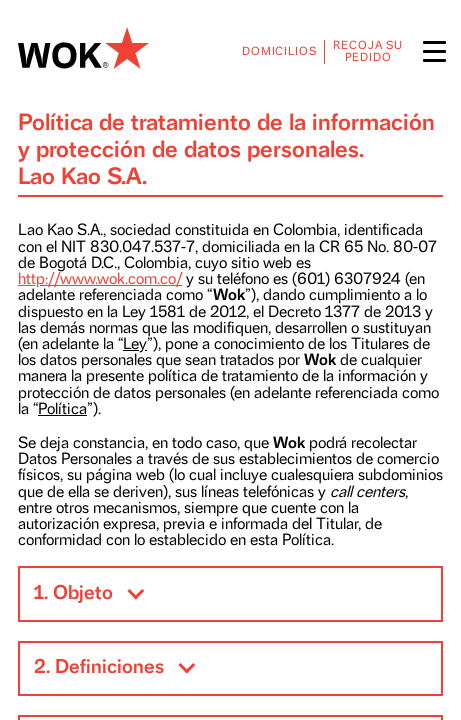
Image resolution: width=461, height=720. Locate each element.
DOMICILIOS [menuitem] (279, 51)
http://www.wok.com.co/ (100, 279)
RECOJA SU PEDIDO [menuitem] (368, 51)
